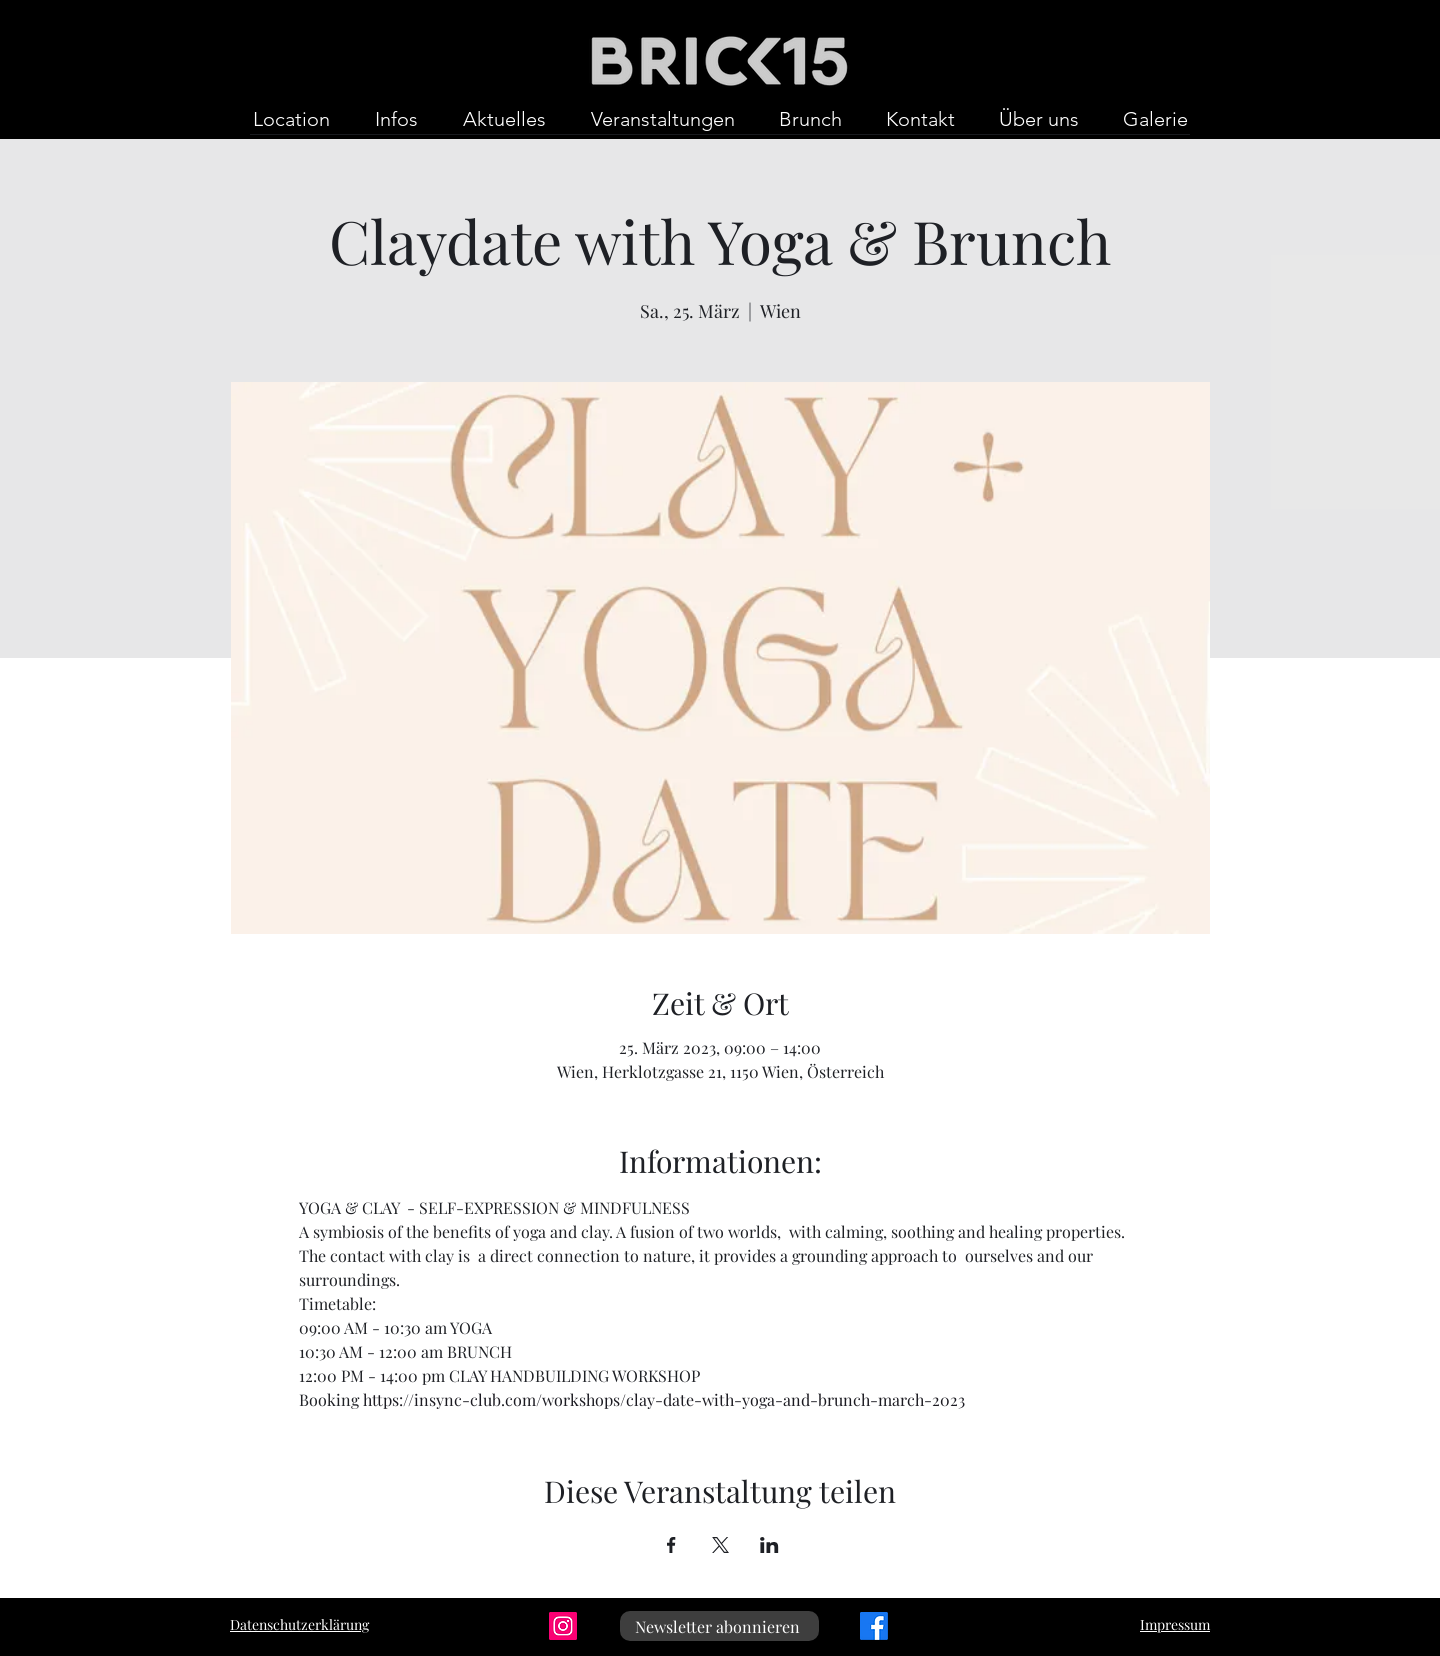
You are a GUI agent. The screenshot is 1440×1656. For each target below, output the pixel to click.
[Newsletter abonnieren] (719, 1626)
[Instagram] (563, 1626)
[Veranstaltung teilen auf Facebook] (671, 1545)
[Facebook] (874, 1626)
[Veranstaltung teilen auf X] (720, 1545)
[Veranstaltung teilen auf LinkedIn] (769, 1545)
